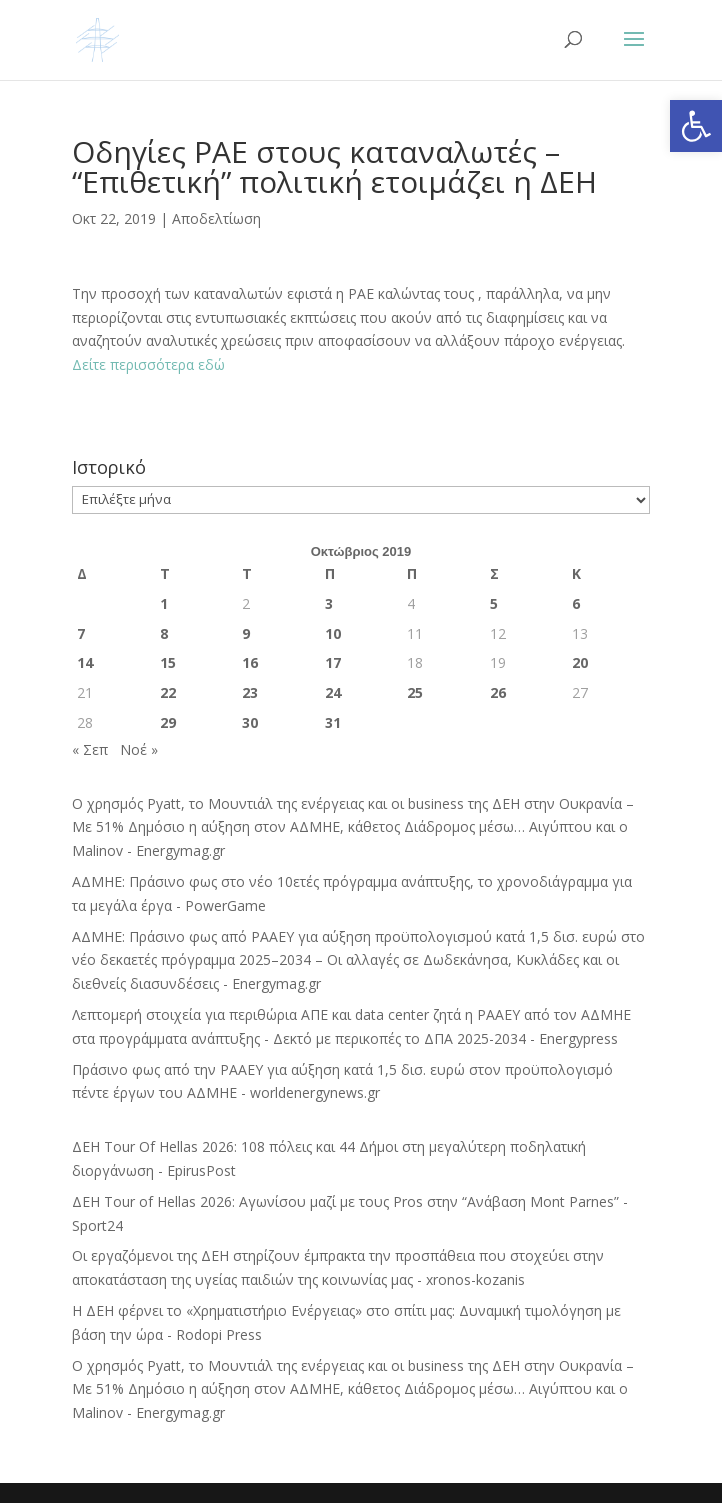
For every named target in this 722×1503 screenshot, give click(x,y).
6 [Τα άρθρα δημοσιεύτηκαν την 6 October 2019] (576, 603)
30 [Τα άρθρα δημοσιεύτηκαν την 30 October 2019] (250, 722)
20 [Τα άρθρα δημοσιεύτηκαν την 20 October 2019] (580, 662)
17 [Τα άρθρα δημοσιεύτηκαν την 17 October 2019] (333, 662)
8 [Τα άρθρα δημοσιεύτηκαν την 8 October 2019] (164, 633)
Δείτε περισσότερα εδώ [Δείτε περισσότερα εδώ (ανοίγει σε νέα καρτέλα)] (148, 364)
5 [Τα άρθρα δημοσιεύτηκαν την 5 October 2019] (494, 603)
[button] (696, 126)
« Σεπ (90, 749)
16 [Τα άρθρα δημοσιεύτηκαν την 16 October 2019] (250, 662)
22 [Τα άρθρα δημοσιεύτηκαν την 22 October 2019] (168, 692)
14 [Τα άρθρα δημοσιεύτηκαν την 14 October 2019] (85, 662)
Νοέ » (139, 749)
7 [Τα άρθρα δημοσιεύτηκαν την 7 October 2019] (81, 633)
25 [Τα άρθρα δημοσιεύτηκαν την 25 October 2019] (415, 692)
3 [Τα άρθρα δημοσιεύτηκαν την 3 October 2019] (329, 603)
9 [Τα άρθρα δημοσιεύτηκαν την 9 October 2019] (246, 633)
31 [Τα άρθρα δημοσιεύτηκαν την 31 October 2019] (333, 722)
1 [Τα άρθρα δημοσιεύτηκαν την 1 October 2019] (164, 603)
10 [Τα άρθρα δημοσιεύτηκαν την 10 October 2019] (333, 633)
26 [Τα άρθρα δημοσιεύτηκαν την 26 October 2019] (498, 692)
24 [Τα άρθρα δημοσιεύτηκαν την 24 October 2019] (333, 692)
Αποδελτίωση (216, 218)
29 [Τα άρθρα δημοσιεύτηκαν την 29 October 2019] (168, 722)
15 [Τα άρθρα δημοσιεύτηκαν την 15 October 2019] (168, 662)
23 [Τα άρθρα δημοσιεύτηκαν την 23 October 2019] (250, 692)
